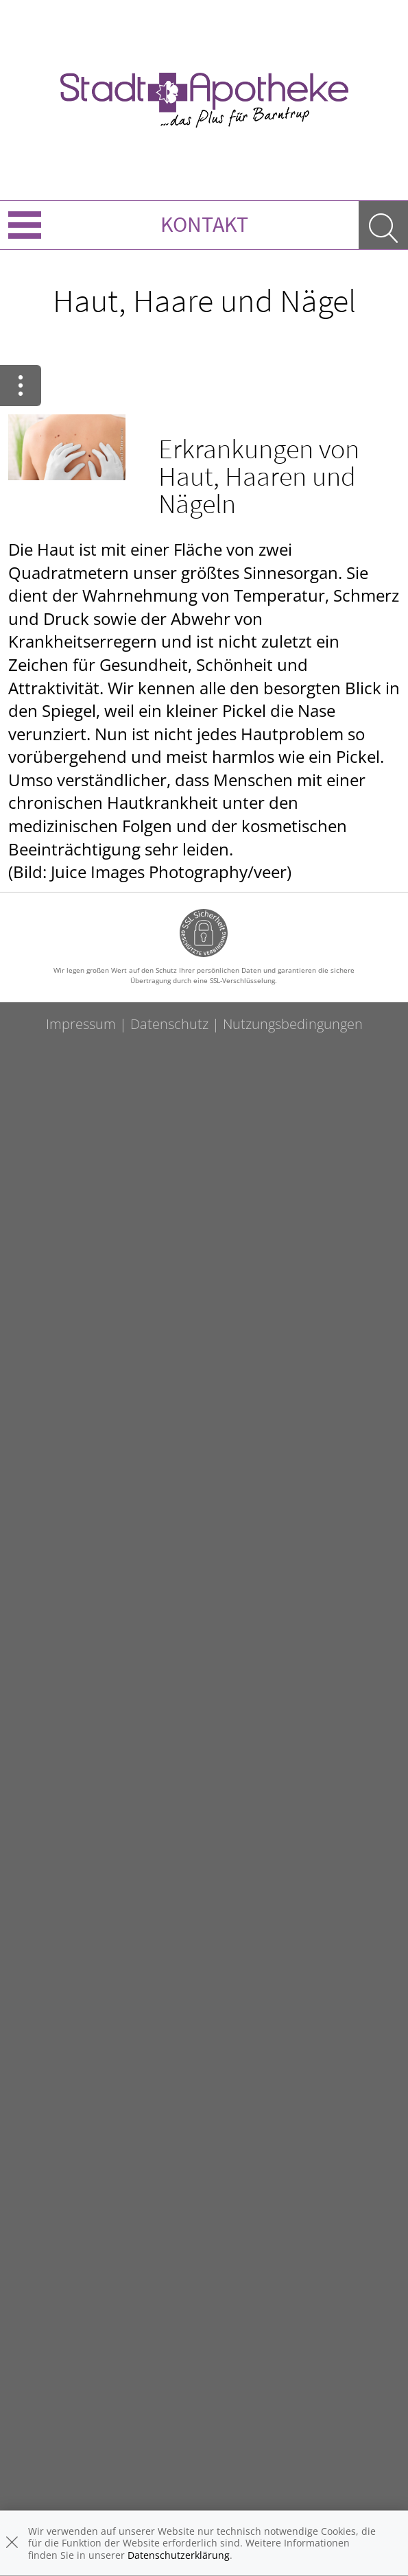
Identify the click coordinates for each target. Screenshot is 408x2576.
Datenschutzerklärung (179, 2555)
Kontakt (204, 224)
